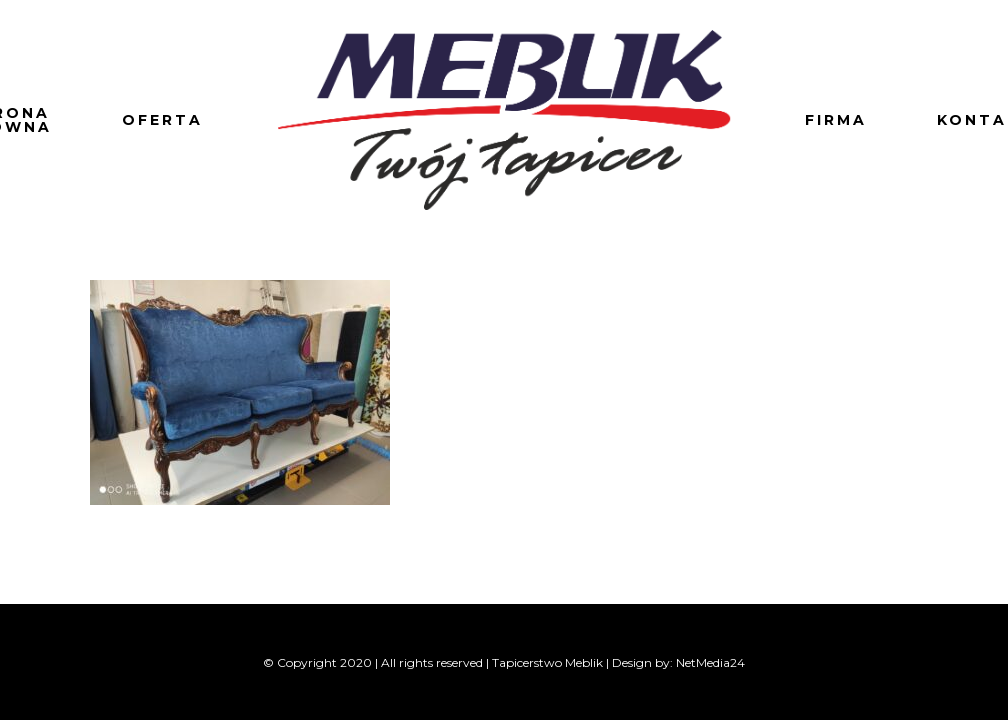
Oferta (162, 120)
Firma (836, 120)
